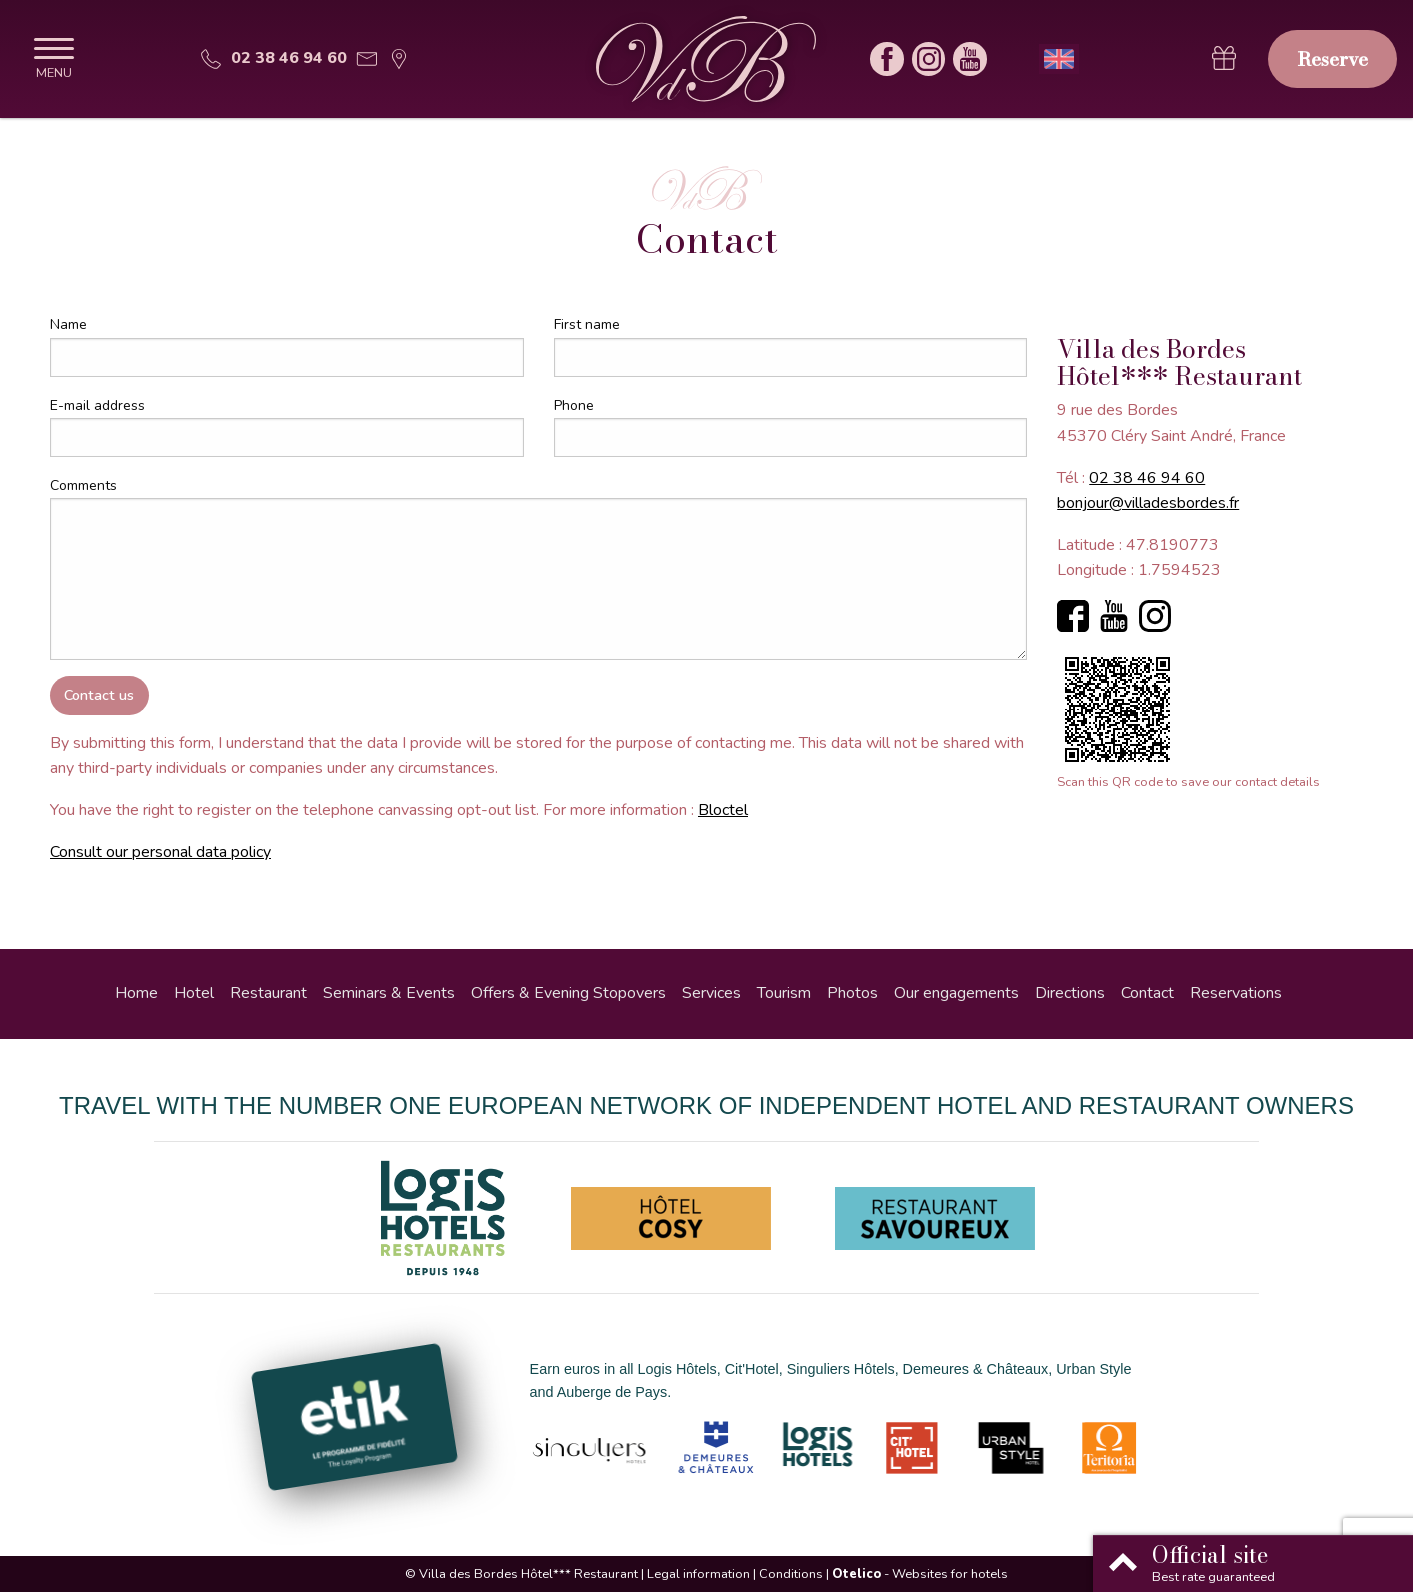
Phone (574, 405)
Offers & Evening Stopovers (568, 993)
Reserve (1332, 59)
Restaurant (268, 993)
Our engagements (956, 993)
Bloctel (723, 810)
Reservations (1236, 993)
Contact (1147, 993)
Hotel (194, 993)
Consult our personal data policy (160, 852)
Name (68, 324)
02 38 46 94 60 (1147, 478)
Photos (852, 993)
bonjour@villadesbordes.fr (1148, 503)
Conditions (791, 1574)
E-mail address (97, 405)
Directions (1070, 993)
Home (136, 993)
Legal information (698, 1574)
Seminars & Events (389, 993)
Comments (83, 485)
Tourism (784, 993)
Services (711, 993)
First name (587, 324)
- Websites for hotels (920, 1574)
